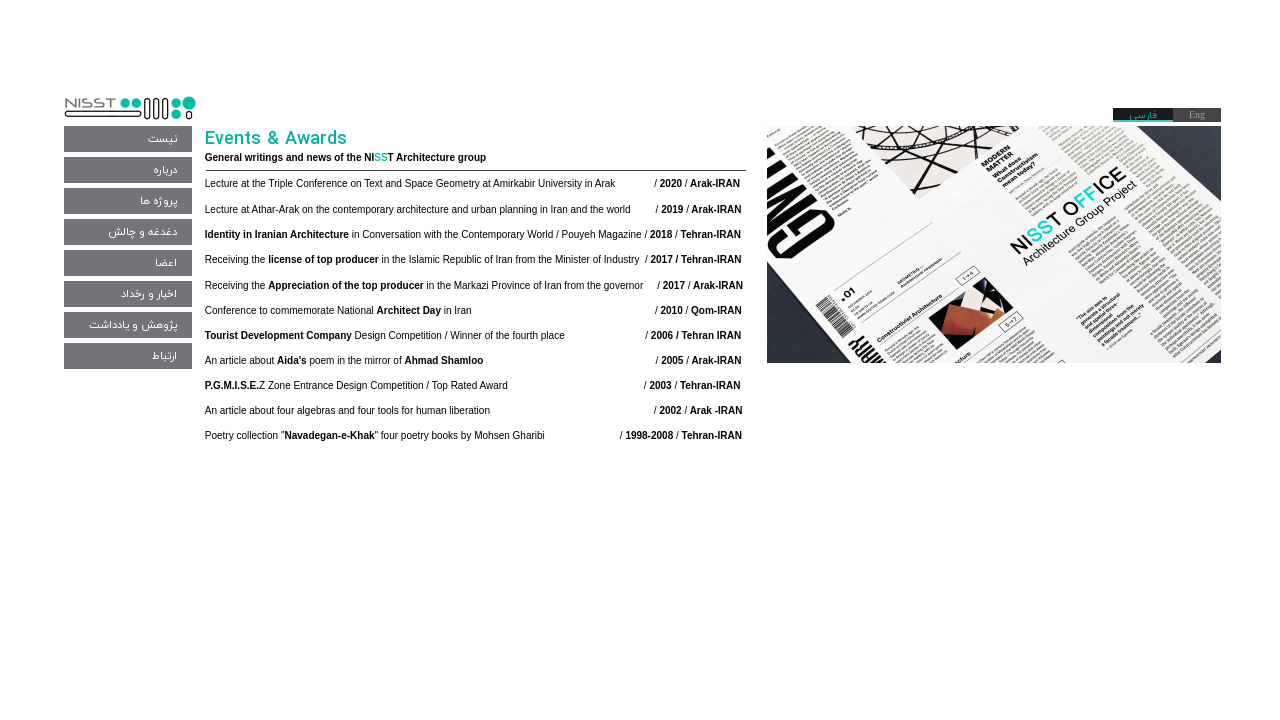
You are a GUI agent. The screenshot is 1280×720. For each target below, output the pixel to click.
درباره (165, 170)
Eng (1197, 115)
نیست (162, 139)
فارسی (1143, 115)
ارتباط (164, 356)
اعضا (166, 263)
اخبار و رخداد (149, 294)
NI (369, 157)
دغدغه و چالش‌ (142, 232)
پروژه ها (158, 201)
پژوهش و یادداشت (133, 325)
